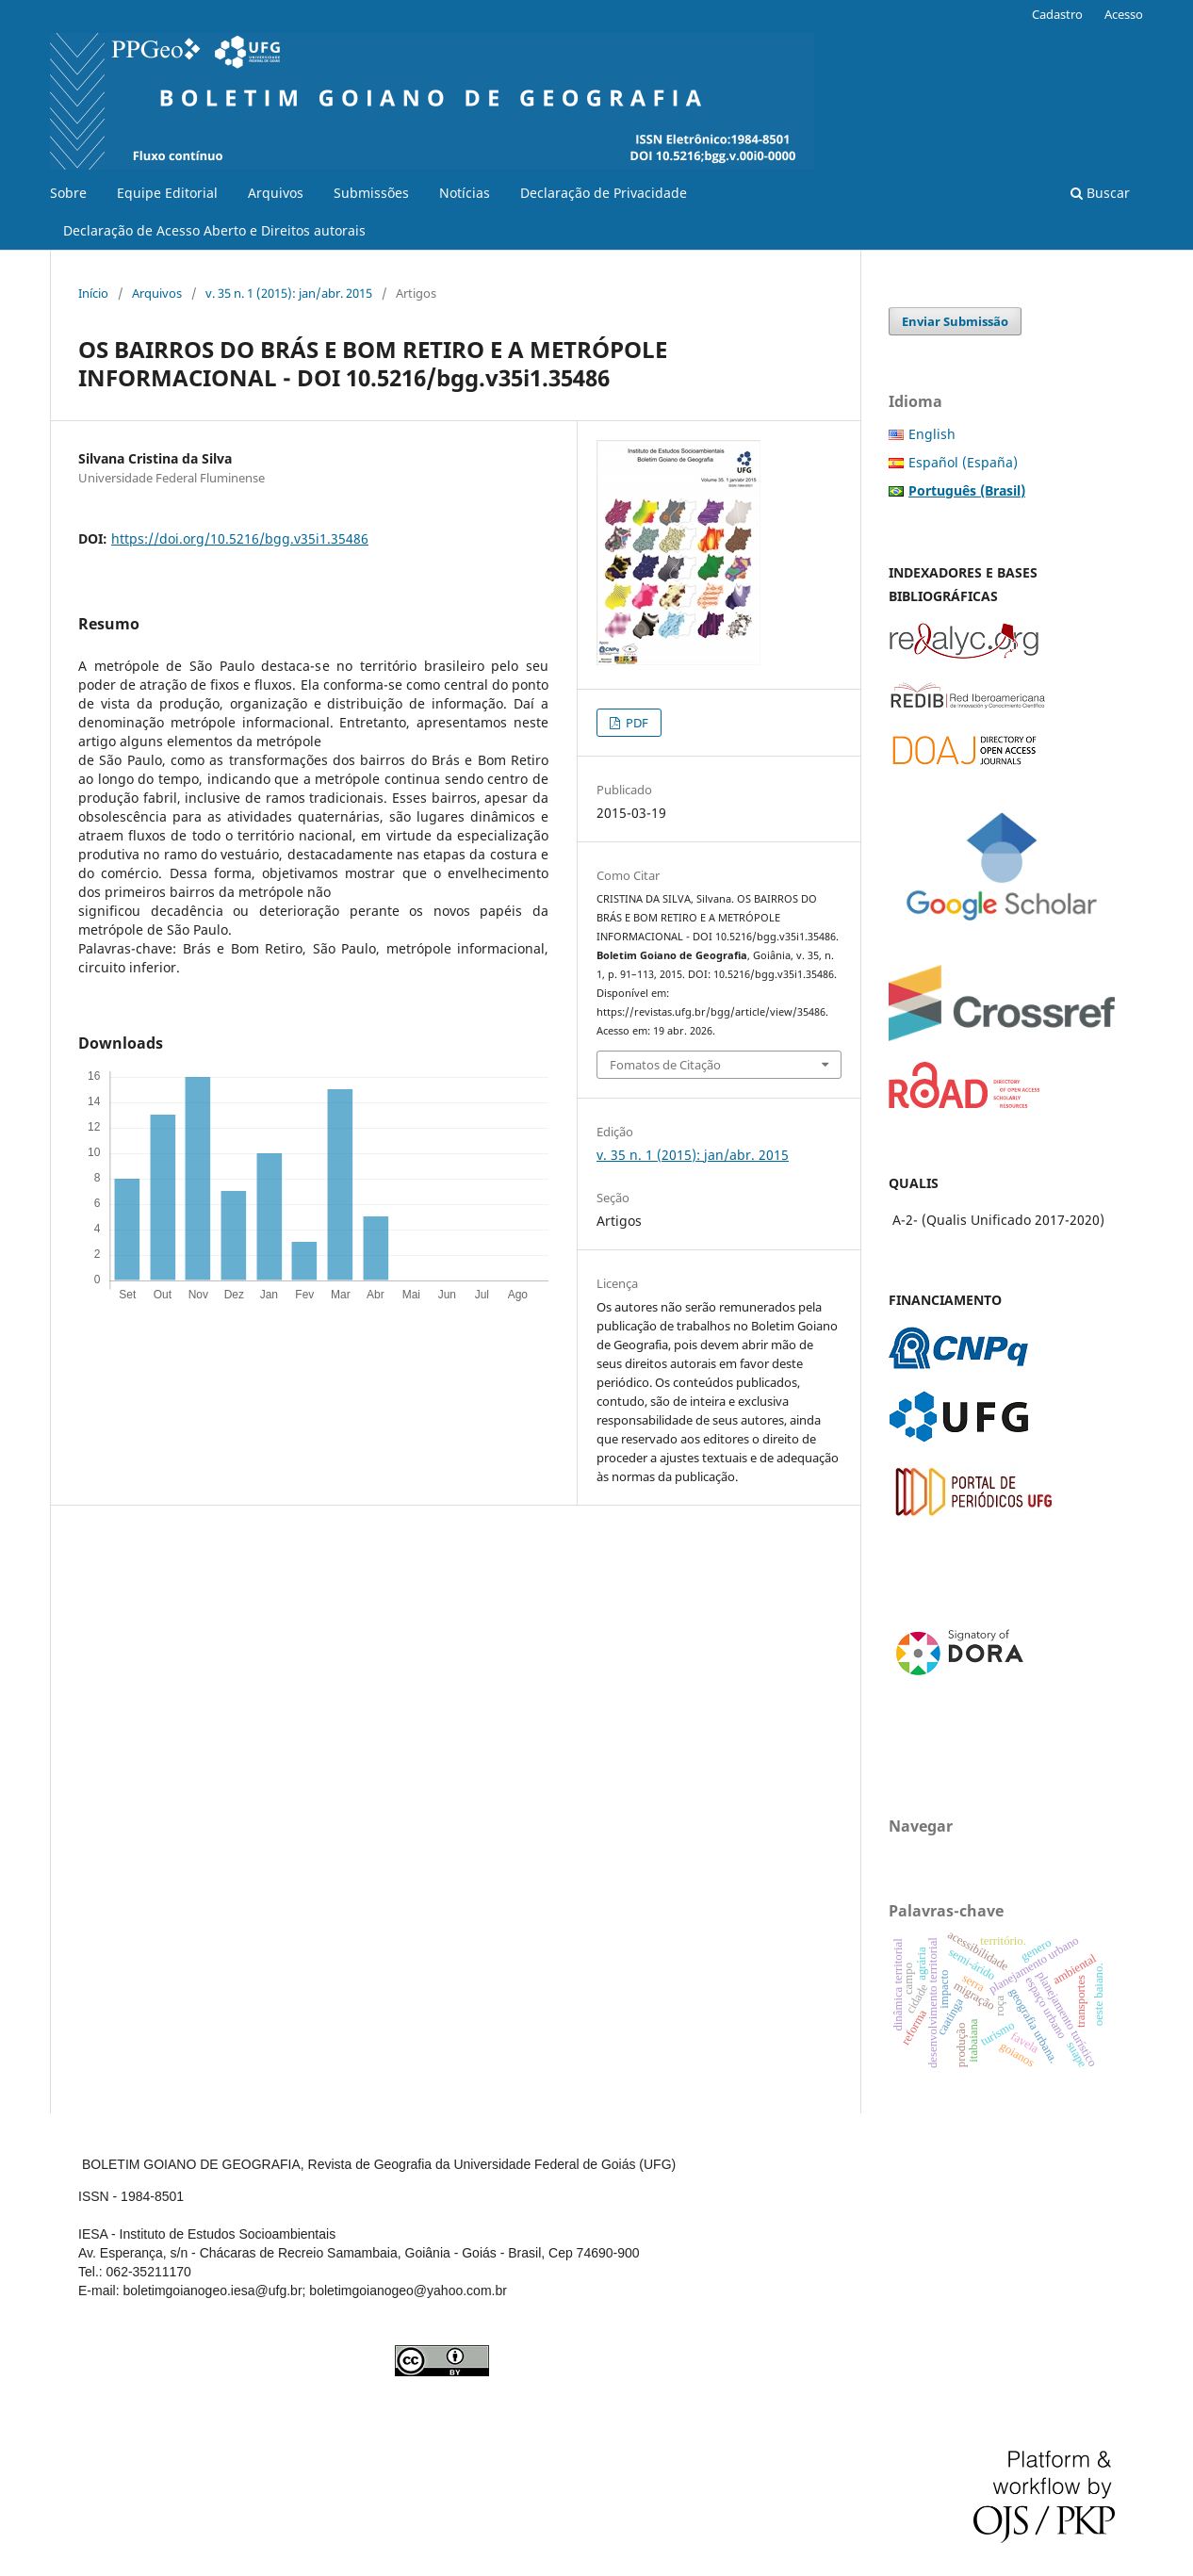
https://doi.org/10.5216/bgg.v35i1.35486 (239, 538)
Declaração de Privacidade (603, 193)
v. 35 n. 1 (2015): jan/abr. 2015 (288, 293)
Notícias (464, 193)
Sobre (68, 193)
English (932, 434)
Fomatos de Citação (665, 1064)
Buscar (1100, 193)
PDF (635, 722)
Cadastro (1057, 14)
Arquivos (275, 193)
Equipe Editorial (167, 193)
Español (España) (963, 462)
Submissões (371, 193)
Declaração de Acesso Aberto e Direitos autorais (214, 230)
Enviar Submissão (955, 321)
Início (93, 293)
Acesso (1123, 14)
